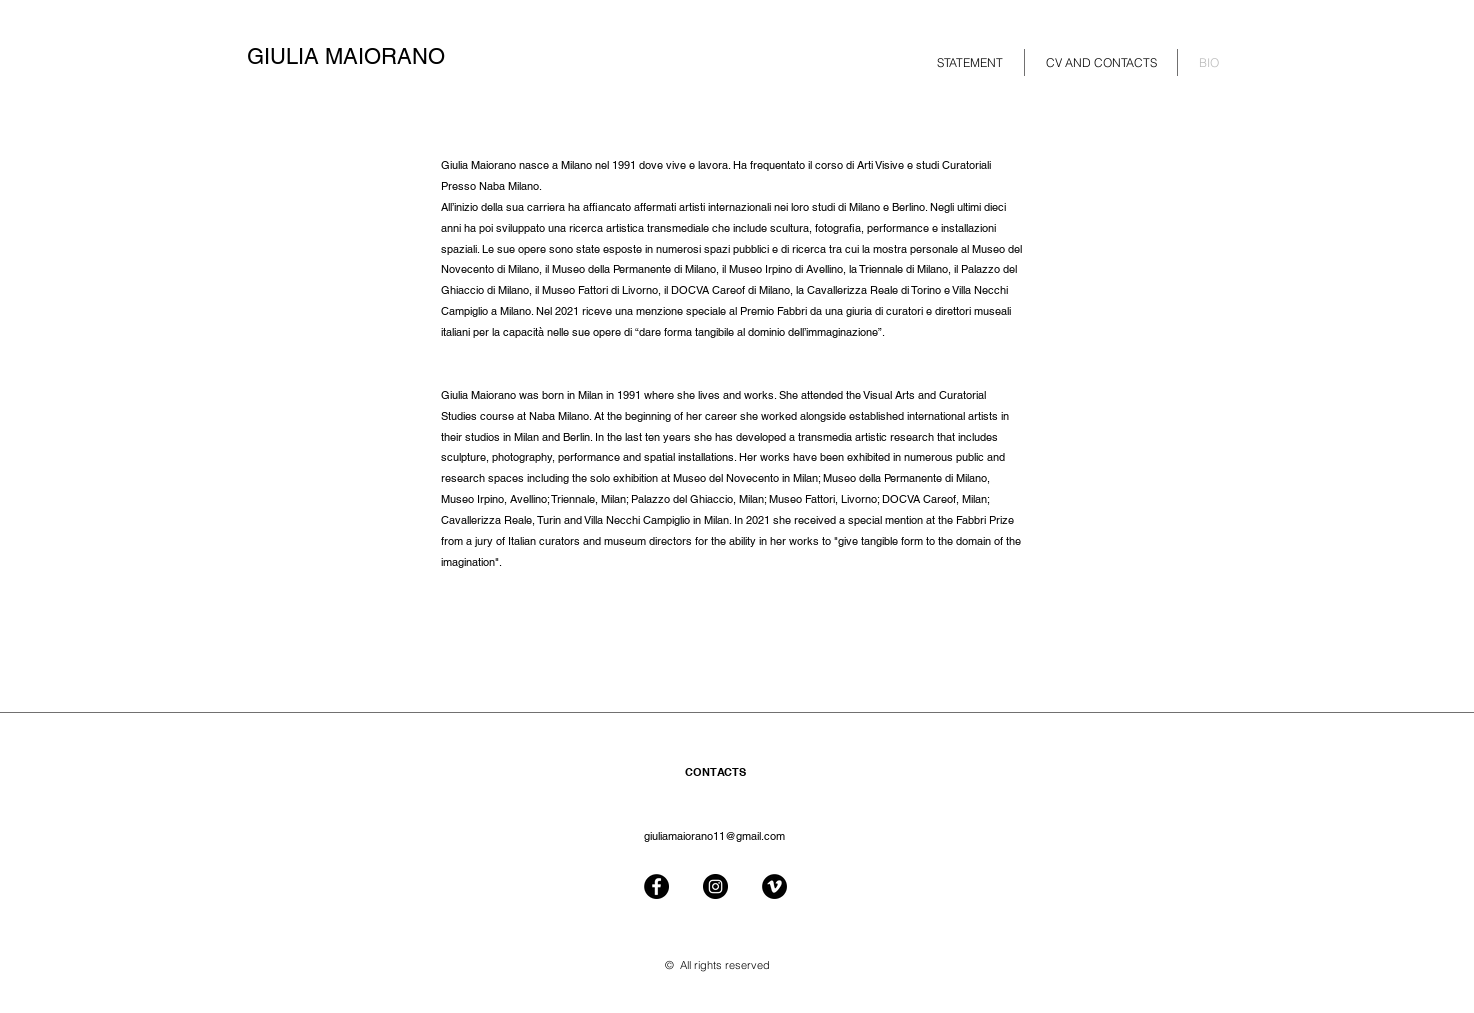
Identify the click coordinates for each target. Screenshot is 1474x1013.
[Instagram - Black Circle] (715, 886)
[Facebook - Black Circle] (656, 886)
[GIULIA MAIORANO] (364, 57)
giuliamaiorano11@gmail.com (714, 836)
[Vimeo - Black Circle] (774, 886)
